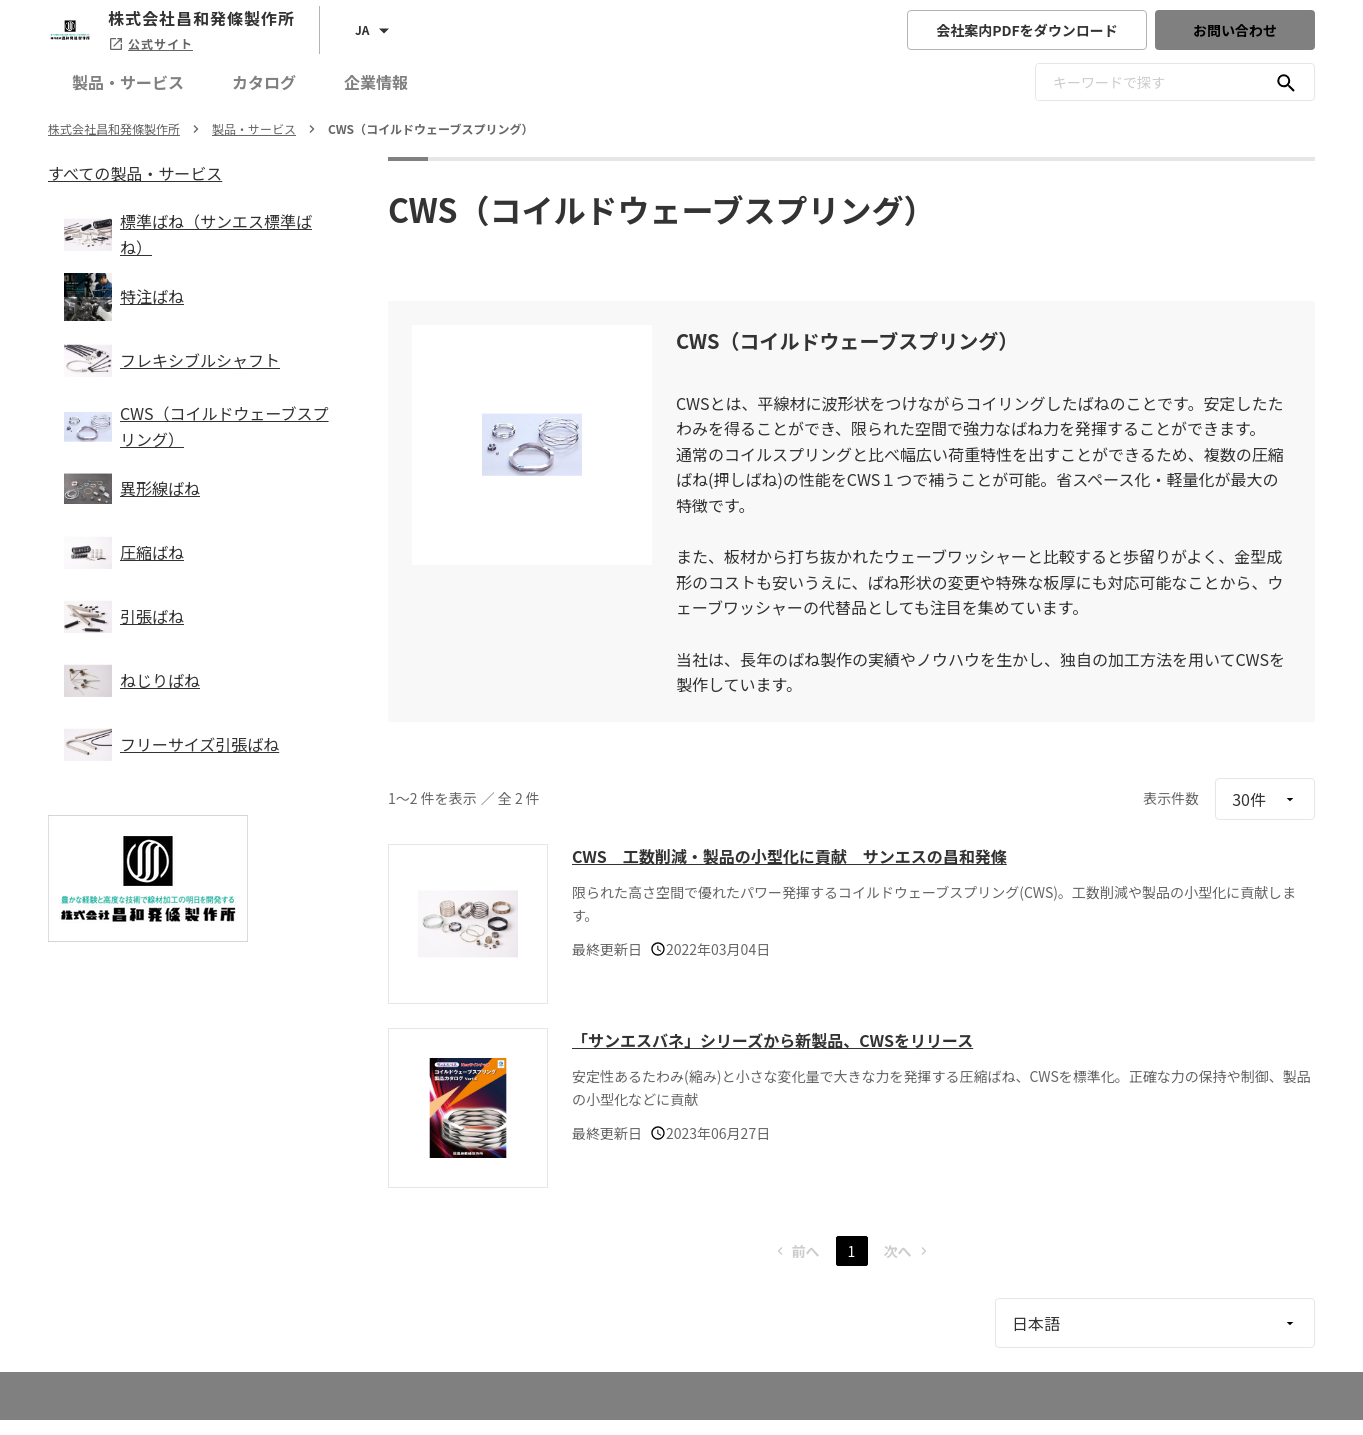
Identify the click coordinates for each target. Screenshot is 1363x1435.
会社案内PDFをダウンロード (1027, 30)
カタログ (264, 82)
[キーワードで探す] (1286, 82)
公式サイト (150, 43)
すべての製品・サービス (135, 173)
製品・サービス (128, 82)
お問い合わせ (1235, 30)
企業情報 (376, 82)
